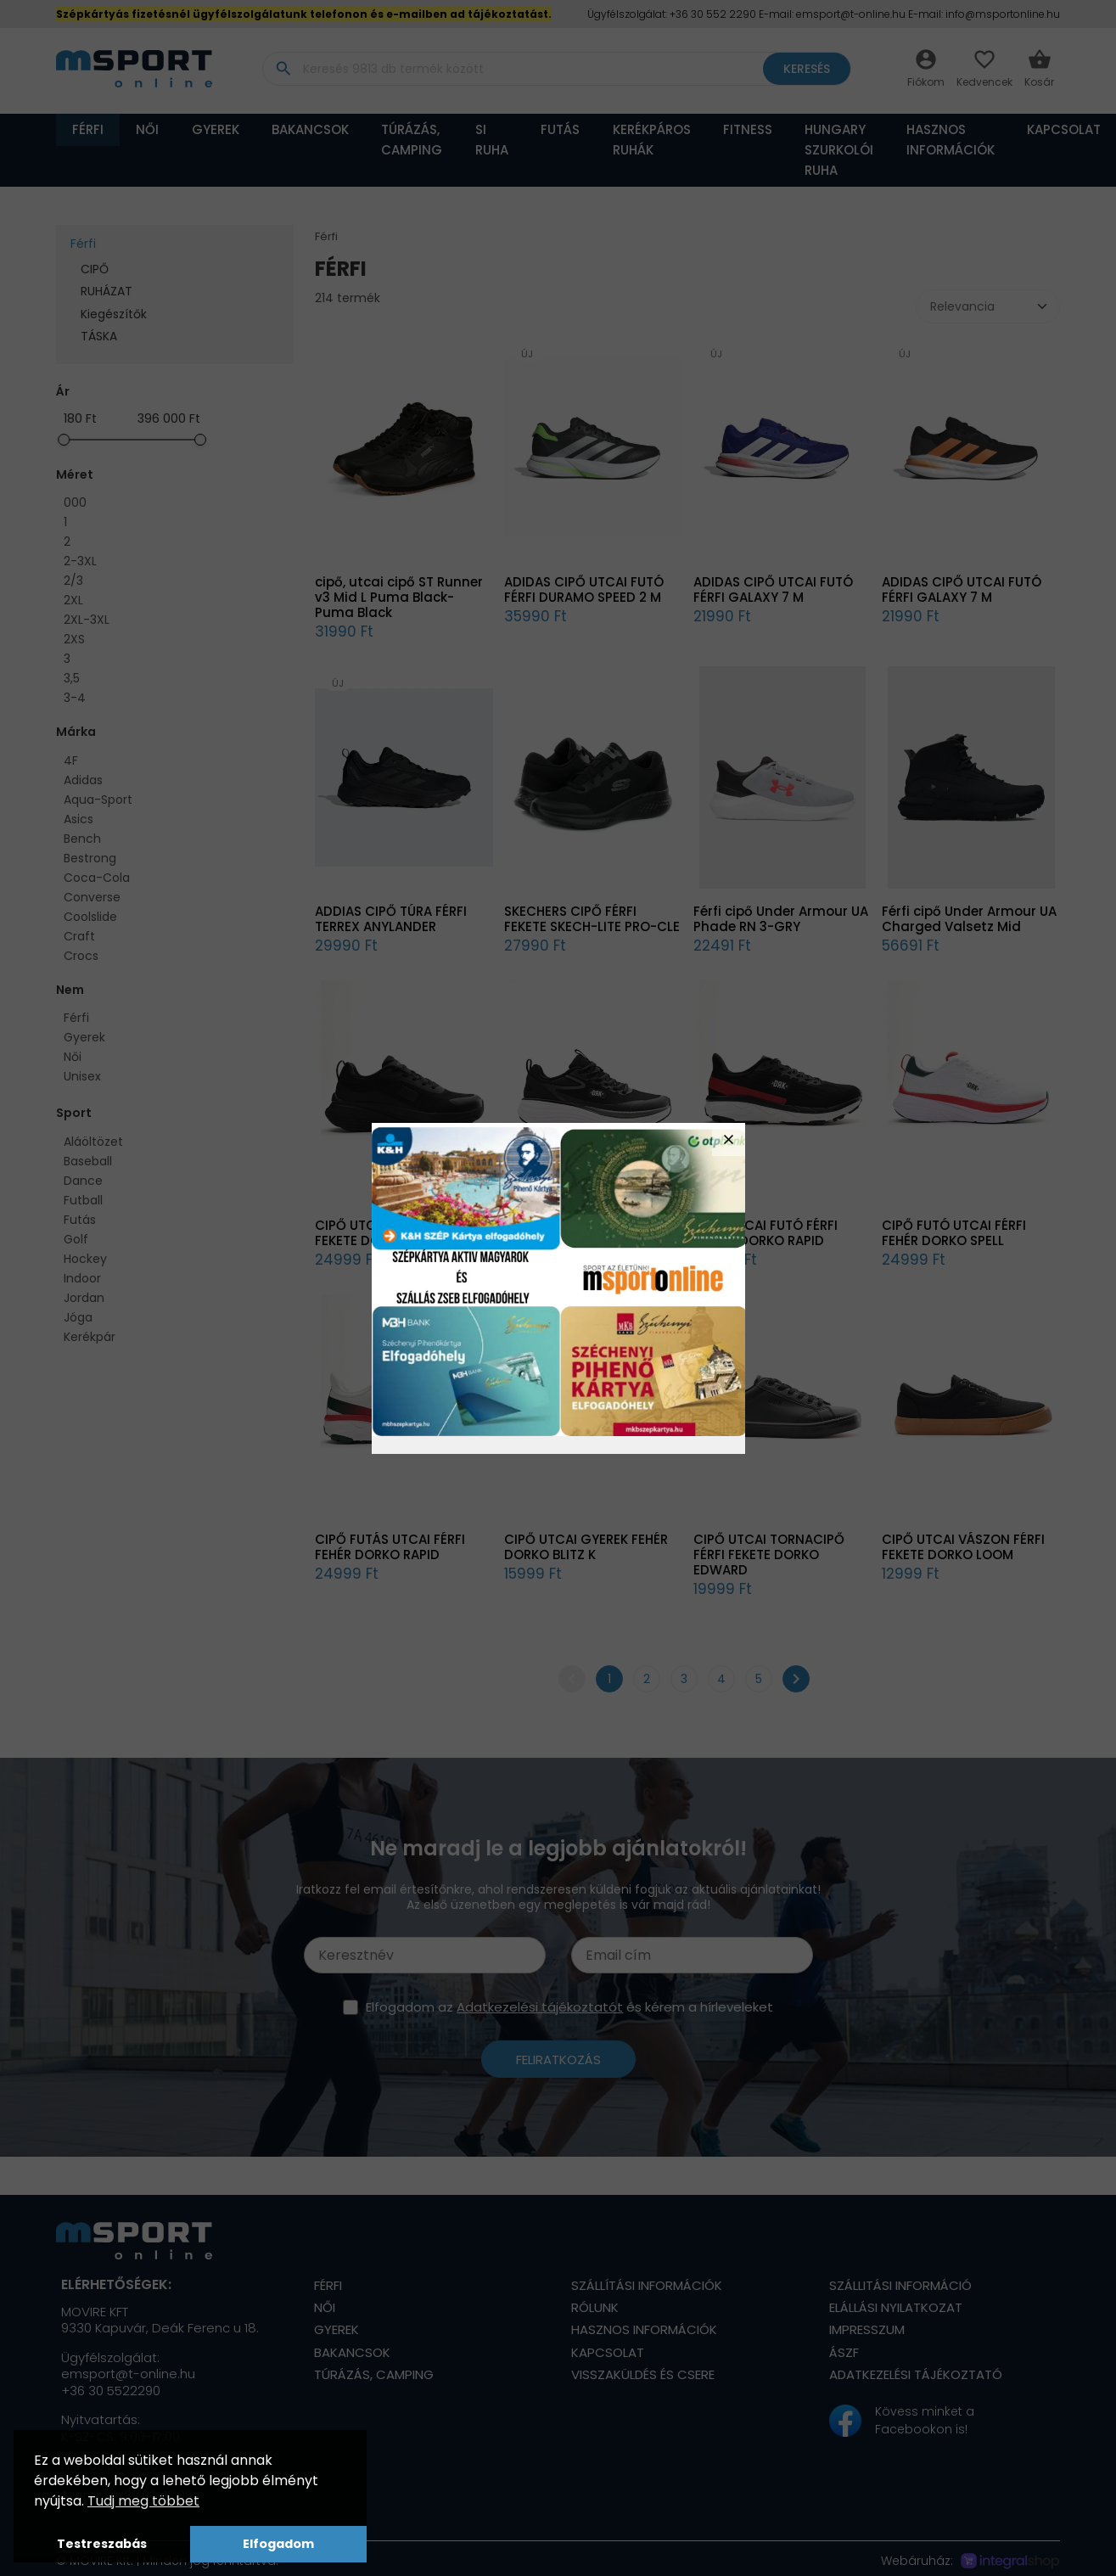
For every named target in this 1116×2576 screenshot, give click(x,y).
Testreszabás (102, 2543)
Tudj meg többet (143, 2501)
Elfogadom (278, 2543)
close (729, 1139)
